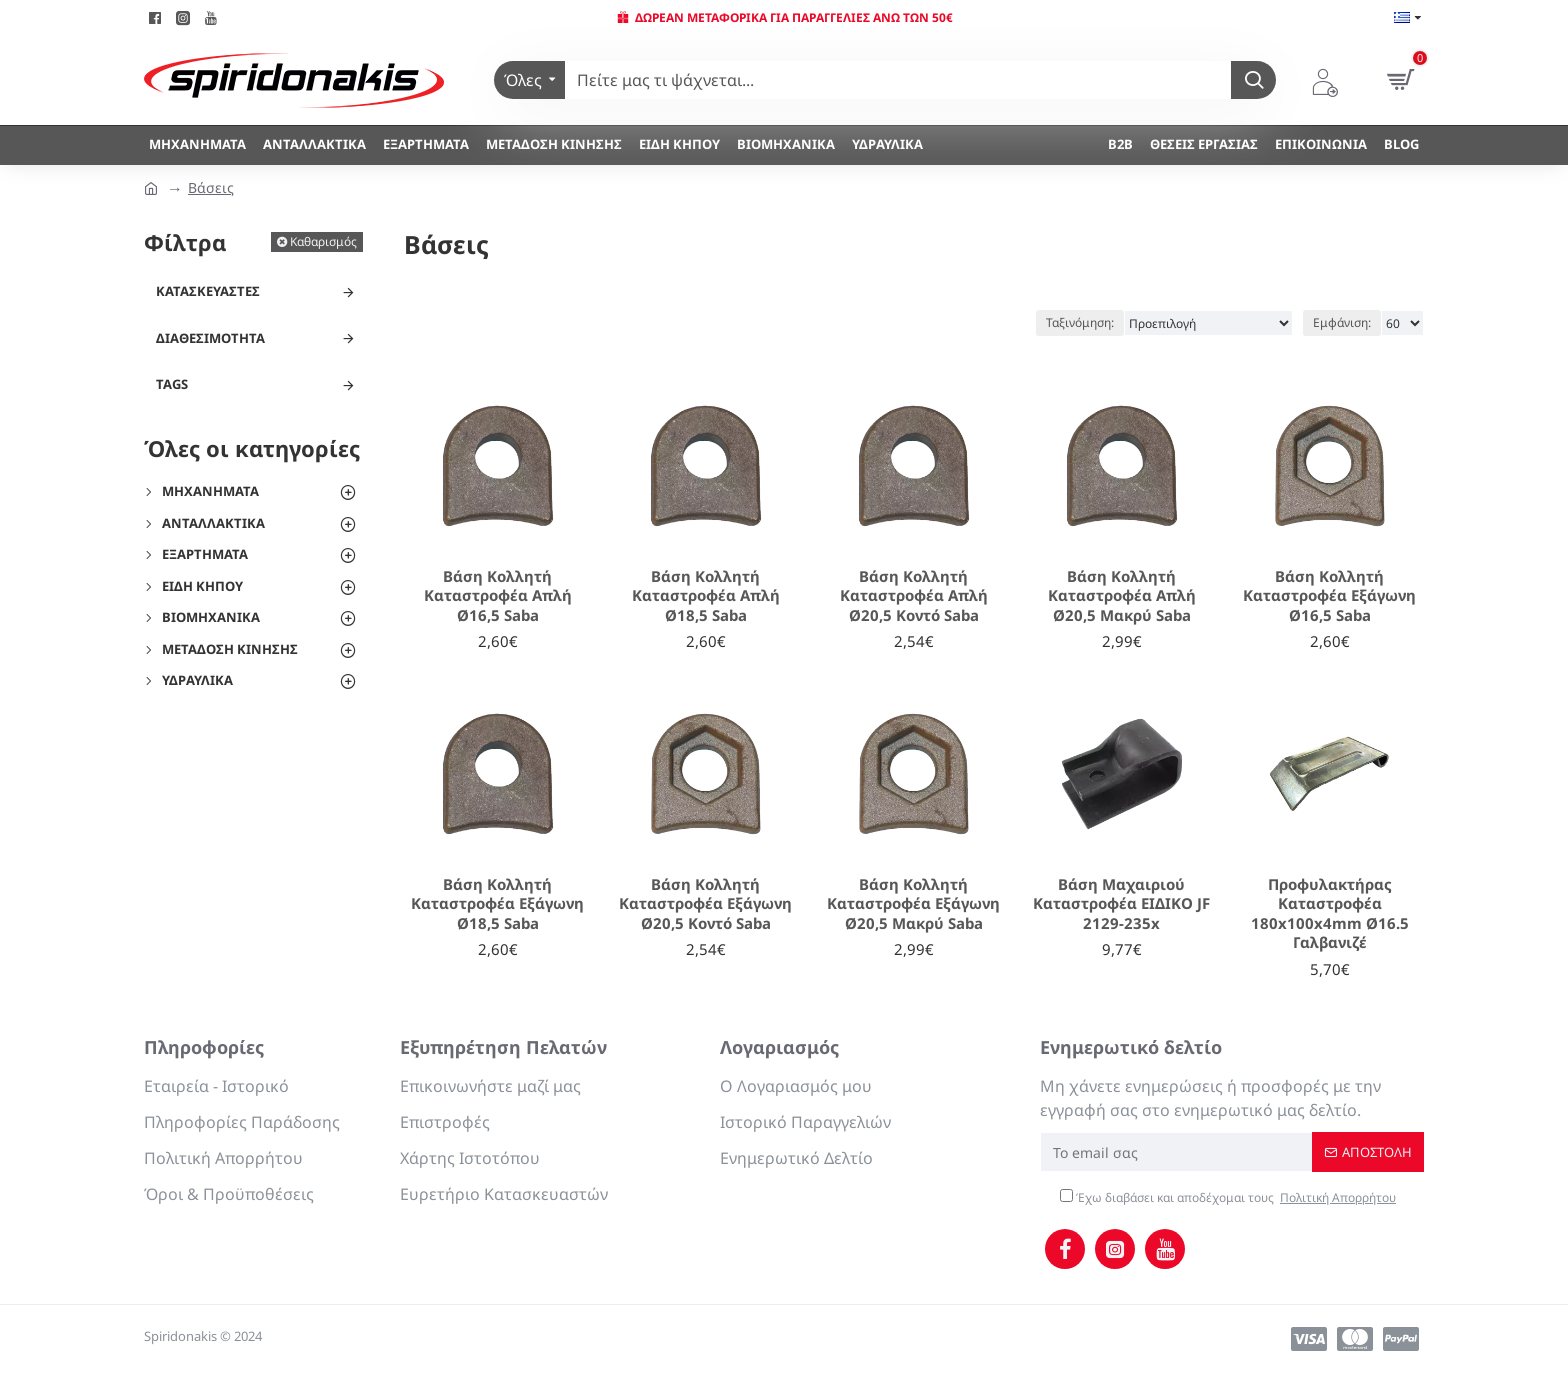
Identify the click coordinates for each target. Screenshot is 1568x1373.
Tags (172, 384)
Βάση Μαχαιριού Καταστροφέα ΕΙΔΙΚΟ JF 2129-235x (1121, 904)
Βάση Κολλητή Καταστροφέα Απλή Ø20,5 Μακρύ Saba (1122, 596)
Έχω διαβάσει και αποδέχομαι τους (1229, 1198)
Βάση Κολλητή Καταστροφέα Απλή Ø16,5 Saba (498, 596)
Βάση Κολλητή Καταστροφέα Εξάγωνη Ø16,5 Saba (1329, 596)
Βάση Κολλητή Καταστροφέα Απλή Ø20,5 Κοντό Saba (914, 596)
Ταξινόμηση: (1080, 322)
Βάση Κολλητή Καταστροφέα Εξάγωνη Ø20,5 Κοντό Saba (705, 904)
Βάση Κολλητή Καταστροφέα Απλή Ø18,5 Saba (706, 596)
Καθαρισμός (323, 241)
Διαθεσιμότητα (210, 338)
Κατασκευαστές (208, 291)
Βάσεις (211, 187)
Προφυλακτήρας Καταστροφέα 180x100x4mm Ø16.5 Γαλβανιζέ (1330, 914)
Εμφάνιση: (1342, 322)
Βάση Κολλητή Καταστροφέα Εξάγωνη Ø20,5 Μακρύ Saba (913, 904)
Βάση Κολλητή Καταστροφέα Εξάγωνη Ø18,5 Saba (497, 904)
